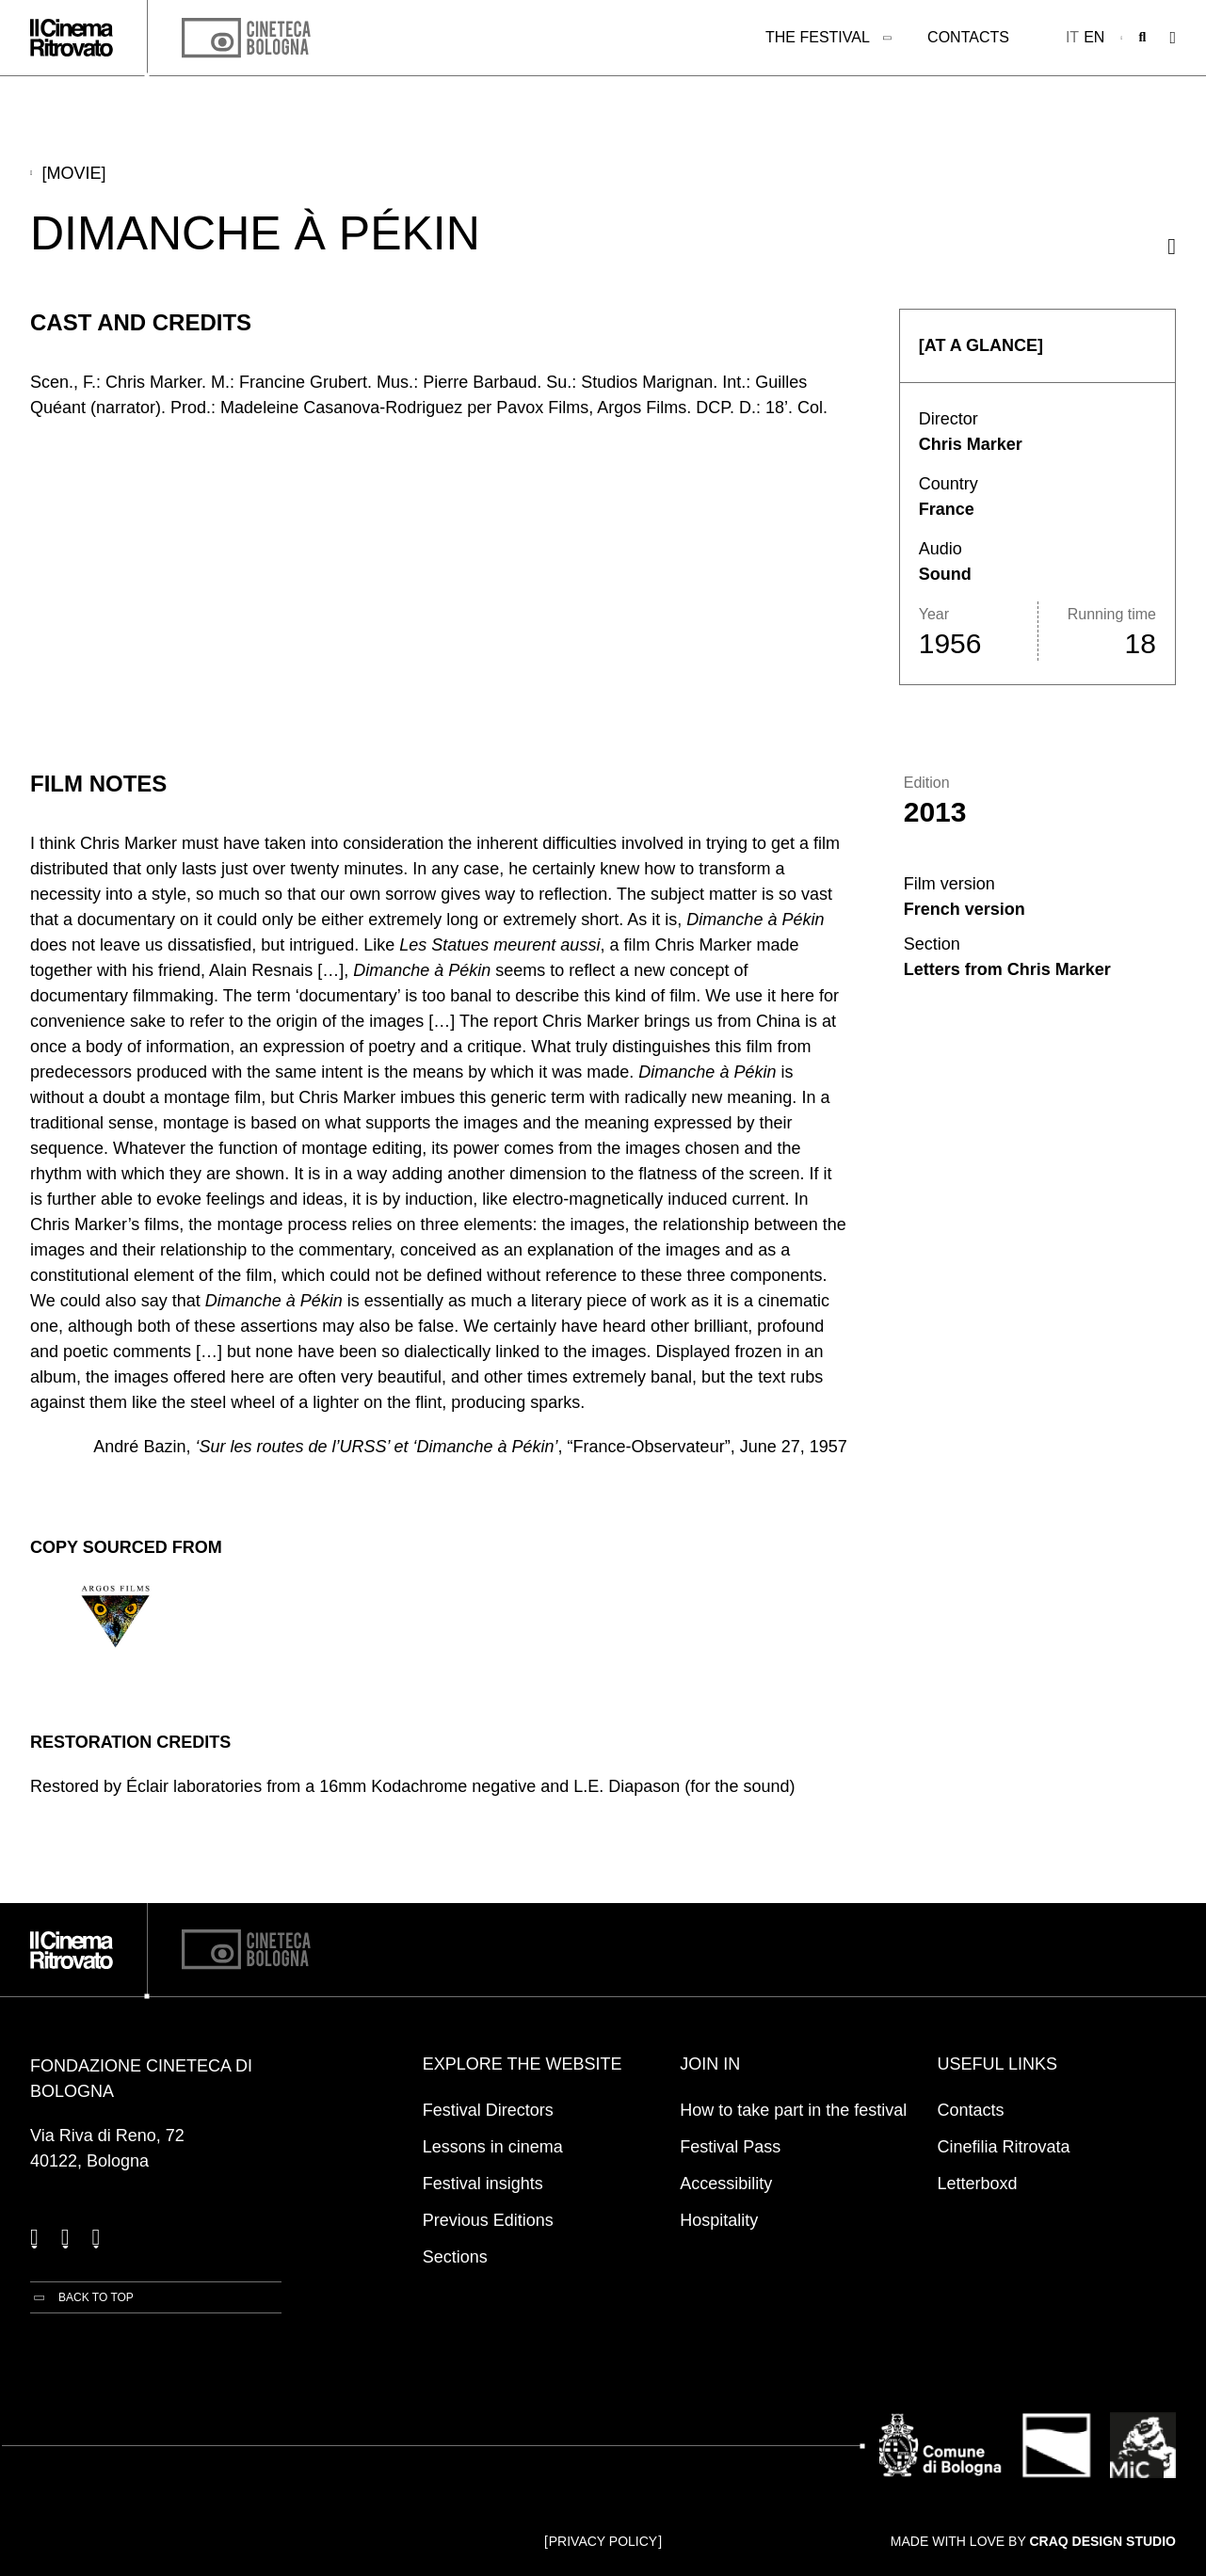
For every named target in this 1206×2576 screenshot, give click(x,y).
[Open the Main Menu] (1172, 38)
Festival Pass (730, 2146)
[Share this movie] (1171, 246)
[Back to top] (82, 2297)
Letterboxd (978, 2183)
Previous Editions (488, 2220)
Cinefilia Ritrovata (1004, 2146)
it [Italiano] (1072, 37)
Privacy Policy (603, 2541)
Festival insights (483, 2183)
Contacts (968, 37)
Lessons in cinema (493, 2146)
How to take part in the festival (793, 2110)
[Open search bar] (1143, 37)
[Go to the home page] (71, 37)
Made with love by (1033, 2541)
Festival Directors (488, 2110)
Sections (455, 2257)
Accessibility (726, 2183)
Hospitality (719, 2220)
